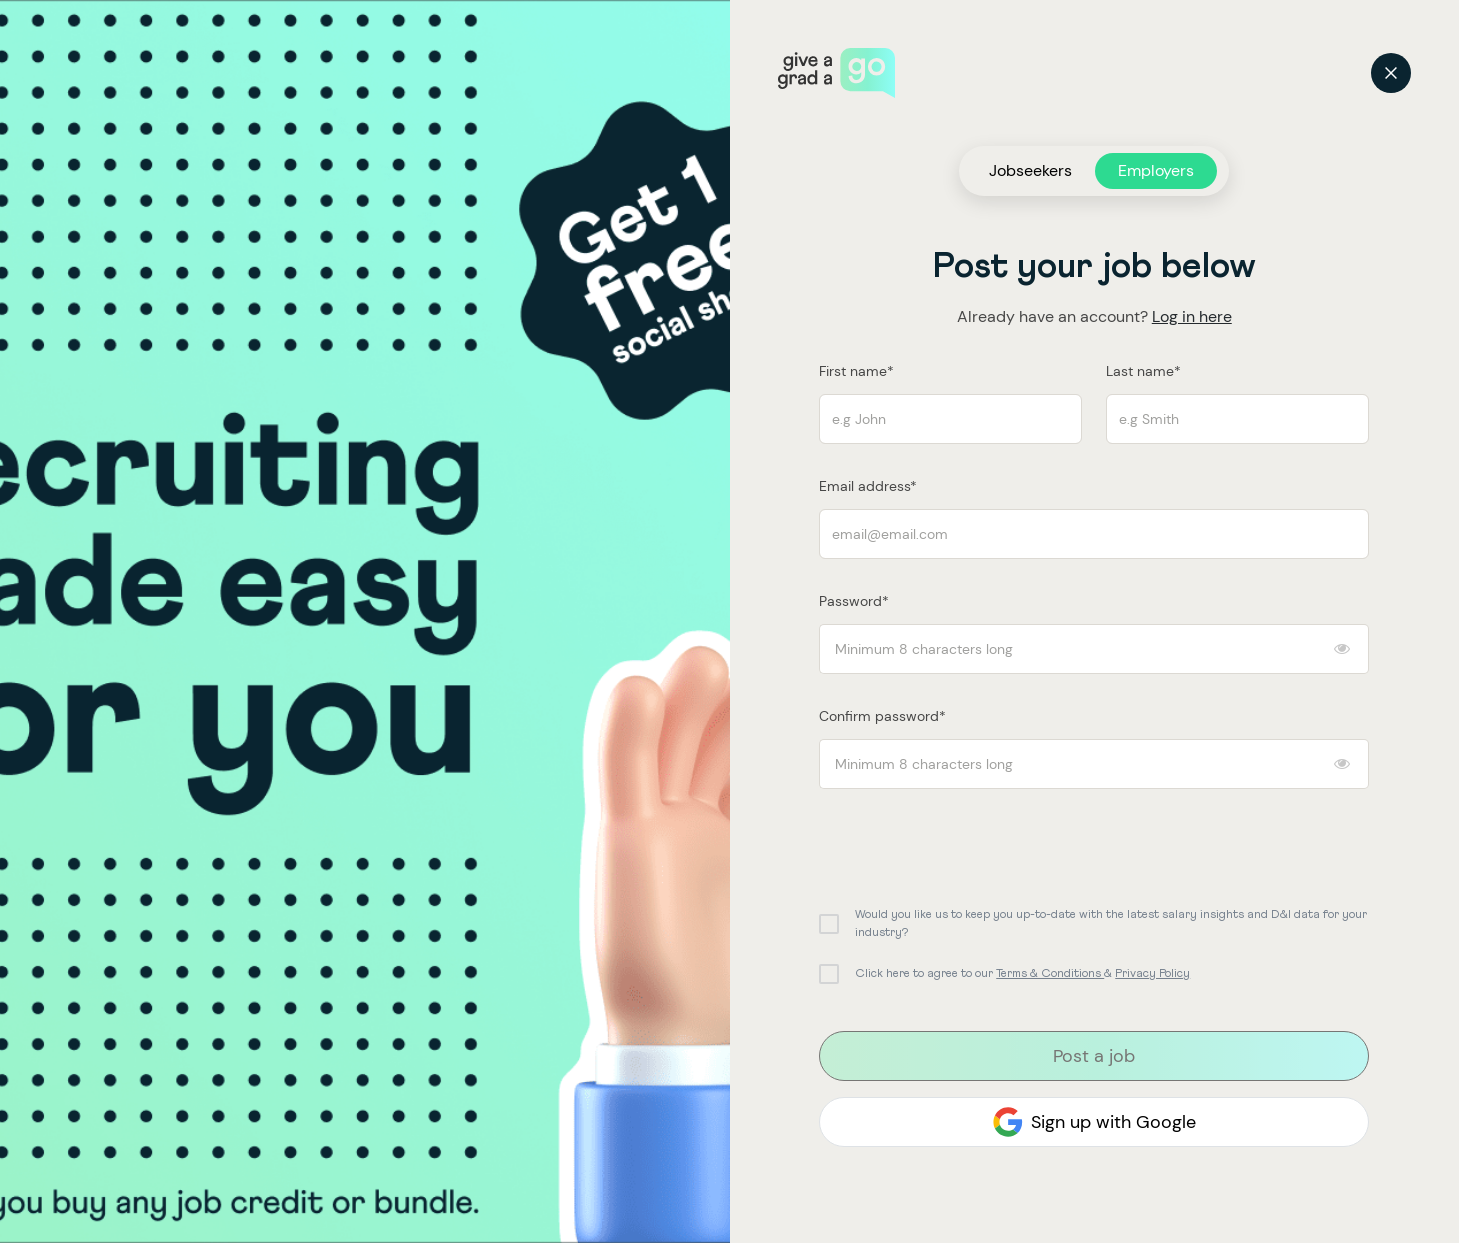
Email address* (868, 486)
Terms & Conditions (1050, 974)
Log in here (1192, 316)
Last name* (1143, 371)
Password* (854, 601)
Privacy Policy (1152, 974)
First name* (856, 371)
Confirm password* (882, 716)
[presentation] (971, 844)
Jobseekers (1030, 170)
